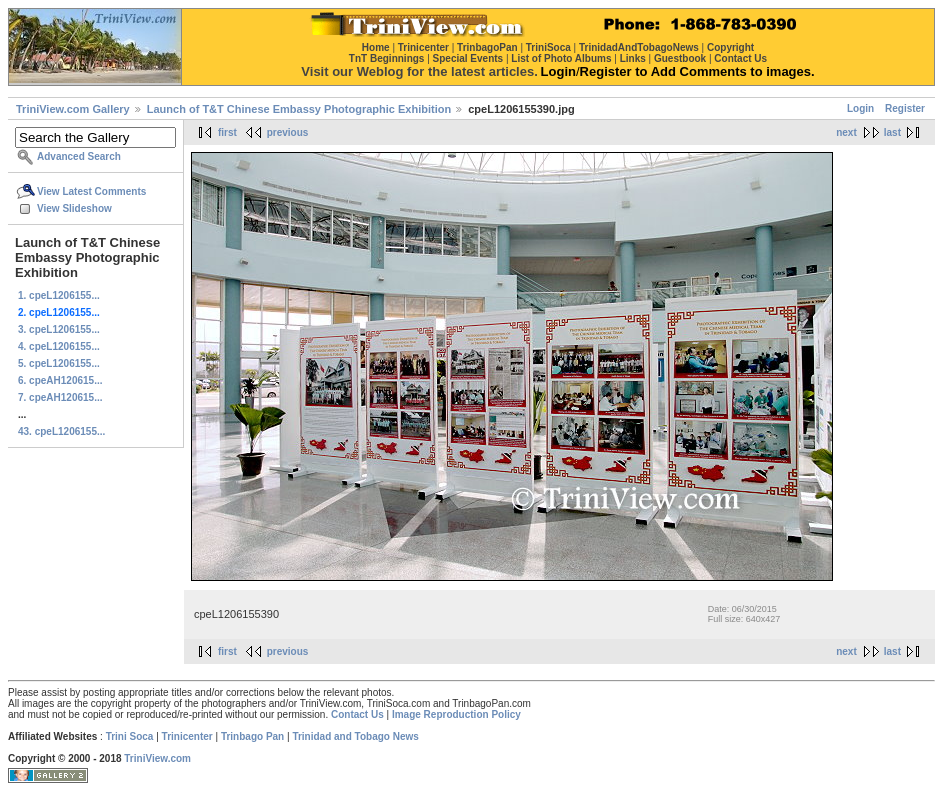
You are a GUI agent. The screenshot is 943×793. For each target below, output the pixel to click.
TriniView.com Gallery (73, 109)
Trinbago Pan (252, 736)
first (227, 132)
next (846, 132)
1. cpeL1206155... (59, 295)
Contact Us (357, 714)
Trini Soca (130, 736)
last (892, 132)
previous (288, 132)
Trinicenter (187, 736)
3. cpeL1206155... (59, 329)
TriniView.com (157, 758)
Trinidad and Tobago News (355, 736)
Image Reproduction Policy (456, 714)
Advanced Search (79, 156)
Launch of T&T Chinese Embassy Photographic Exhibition (299, 109)
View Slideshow (74, 208)
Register (905, 108)
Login (860, 108)
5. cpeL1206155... (59, 363)
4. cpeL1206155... (59, 346)
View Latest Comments (91, 191)
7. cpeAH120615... (60, 397)
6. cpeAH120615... (60, 380)
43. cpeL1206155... (61, 431)
